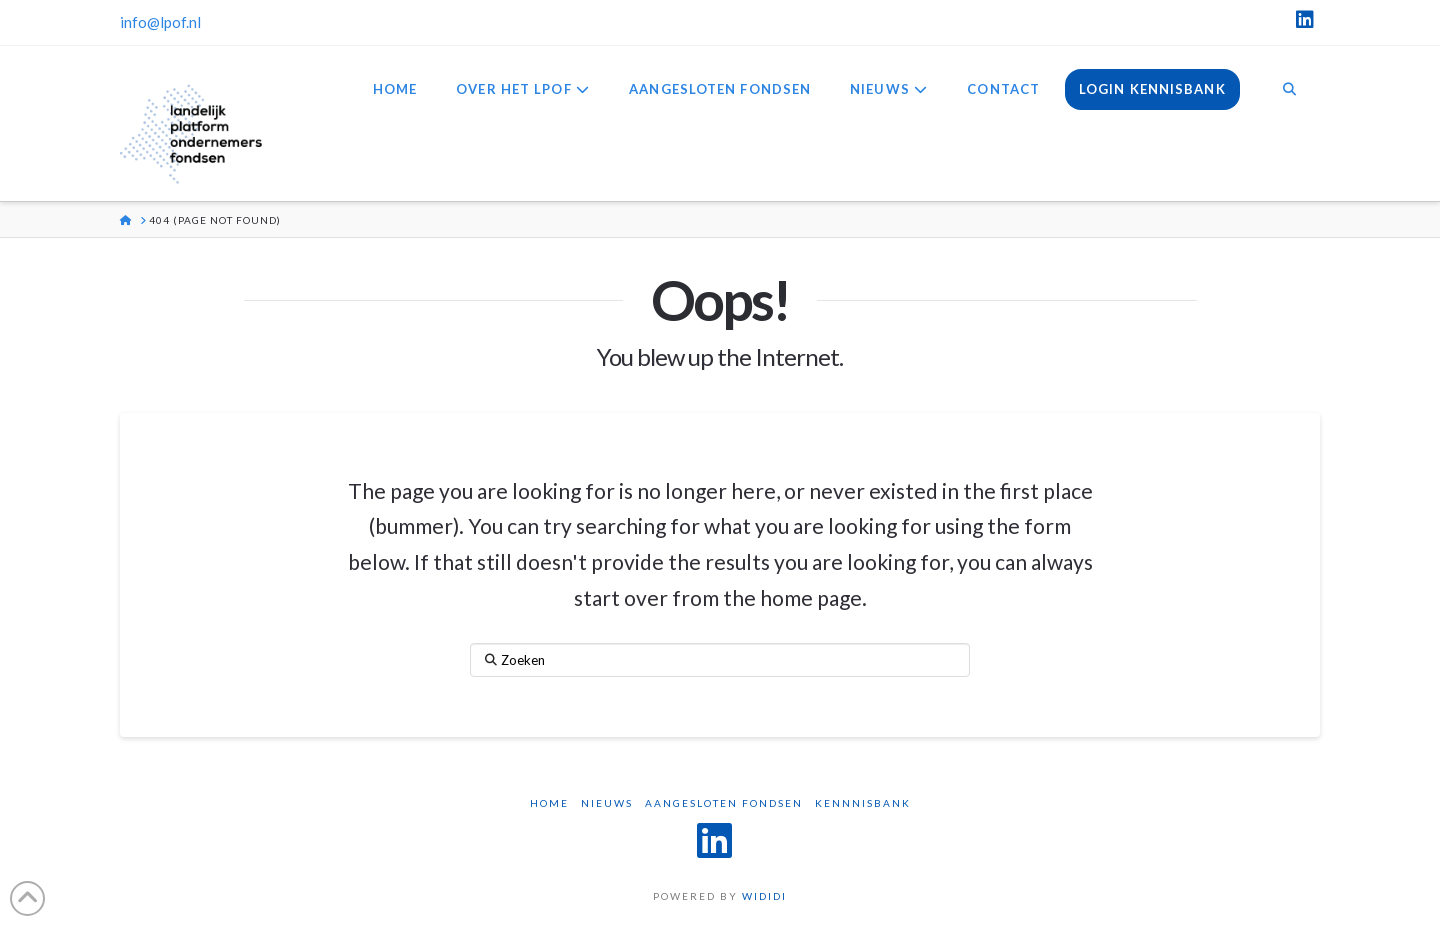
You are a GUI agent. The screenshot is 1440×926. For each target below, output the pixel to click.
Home (549, 803)
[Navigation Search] (1289, 91)
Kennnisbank (863, 803)
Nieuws (607, 803)
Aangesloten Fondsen (724, 803)
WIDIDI (764, 896)
